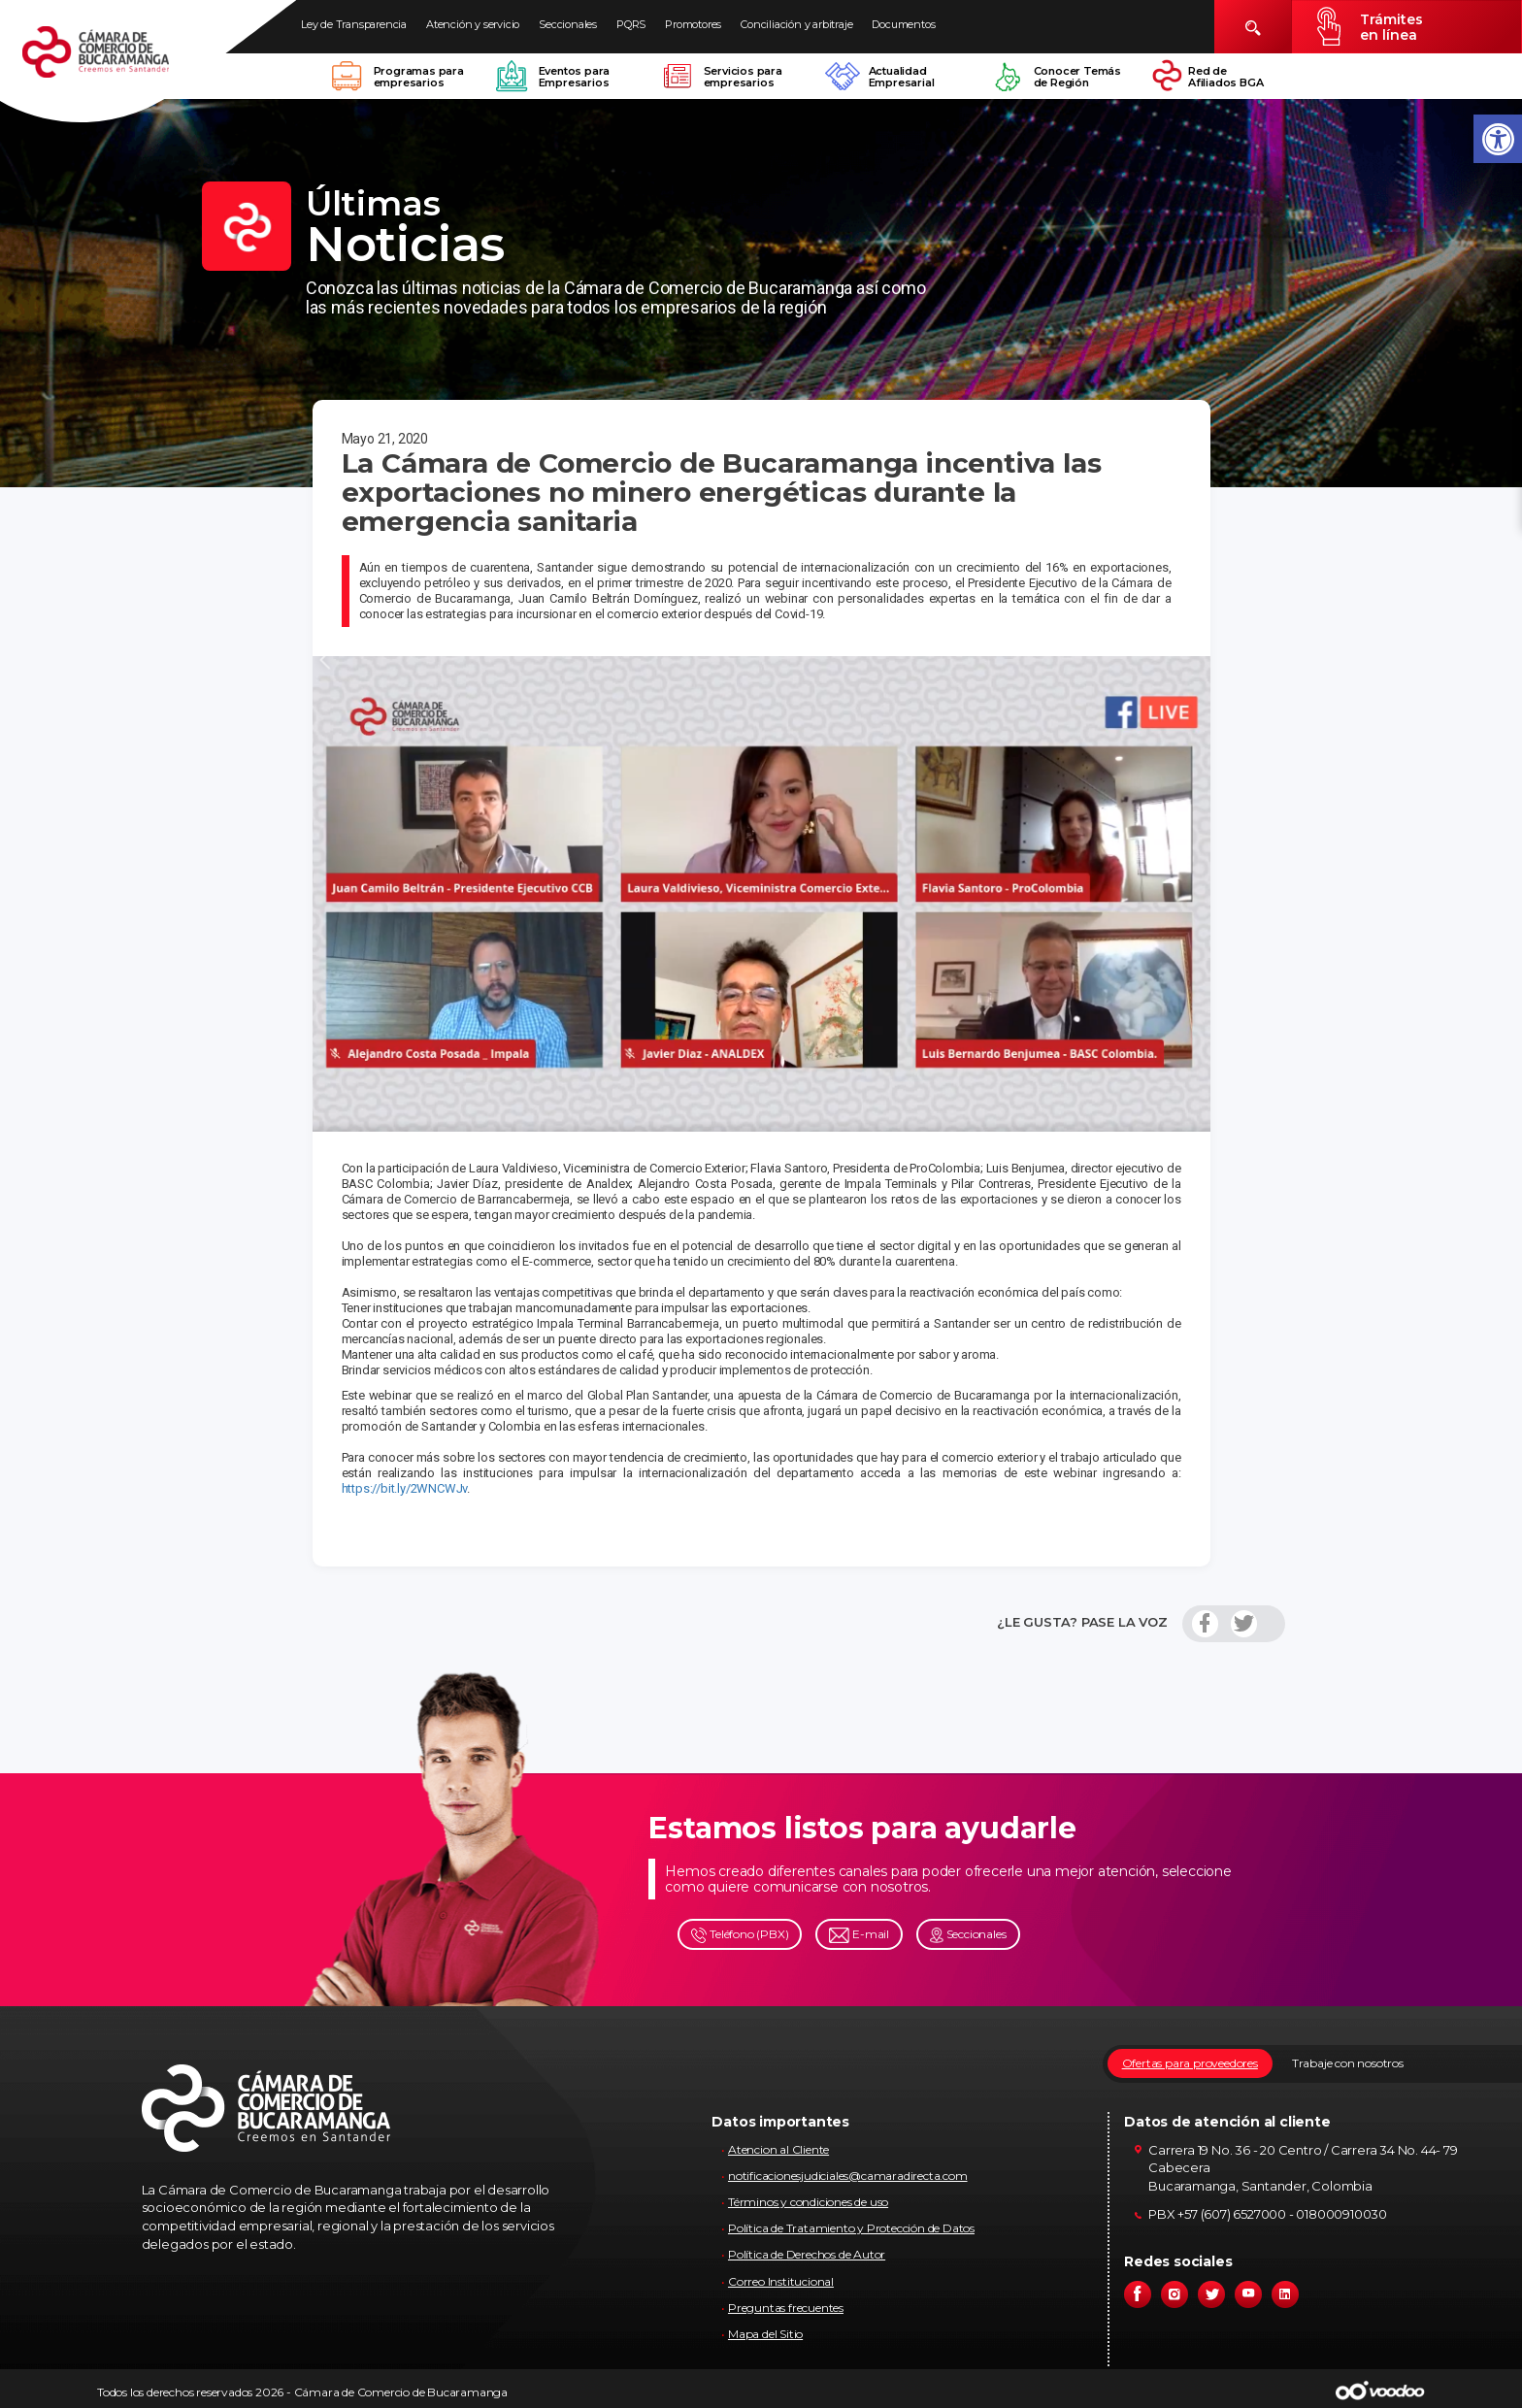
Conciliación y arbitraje (796, 24)
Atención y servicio (472, 24)
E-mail (859, 1935)
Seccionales (568, 24)
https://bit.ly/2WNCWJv (405, 1488)
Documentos (903, 24)
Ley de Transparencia (354, 24)
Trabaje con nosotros (1348, 2063)
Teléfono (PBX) (739, 1935)
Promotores (693, 24)
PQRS (630, 24)
